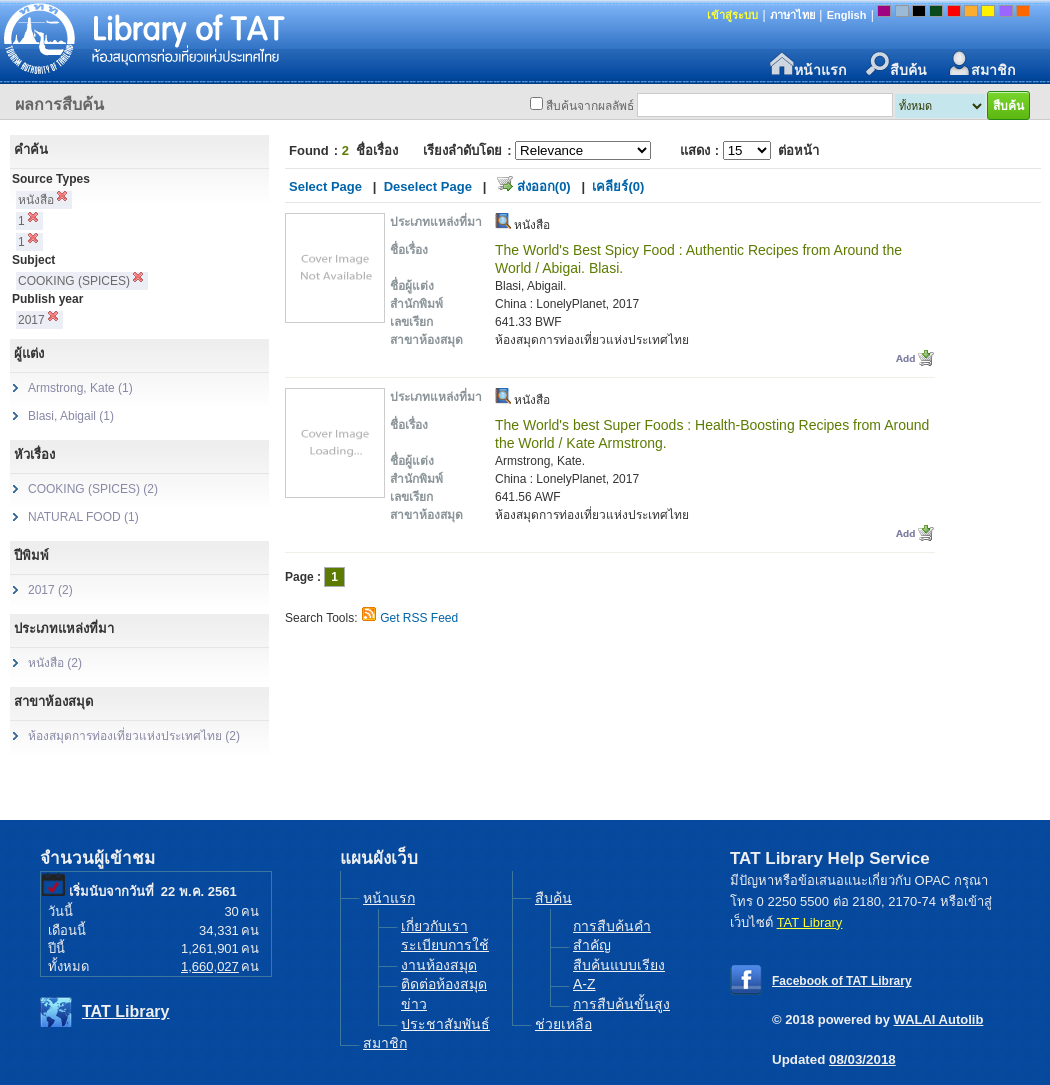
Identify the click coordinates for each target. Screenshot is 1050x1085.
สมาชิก (981, 64)
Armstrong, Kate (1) (80, 388)
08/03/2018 (862, 1059)
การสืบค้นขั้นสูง (621, 1004)
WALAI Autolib (939, 1019)
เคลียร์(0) (618, 186)
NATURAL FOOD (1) (83, 517)
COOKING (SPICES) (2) (93, 489)
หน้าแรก (808, 64)
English (847, 15)
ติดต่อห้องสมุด (444, 984)
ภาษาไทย (792, 15)
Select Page (325, 186)
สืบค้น (896, 64)
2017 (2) (50, 590)
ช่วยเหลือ (563, 1024)
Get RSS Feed (419, 618)
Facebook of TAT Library (842, 981)
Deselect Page (428, 186)
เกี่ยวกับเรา (434, 926)
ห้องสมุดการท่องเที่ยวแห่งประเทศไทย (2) (134, 736)
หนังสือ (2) (55, 663)
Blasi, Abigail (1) (71, 416)
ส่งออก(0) (544, 186)
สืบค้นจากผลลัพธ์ (590, 106)
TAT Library (125, 1011)
